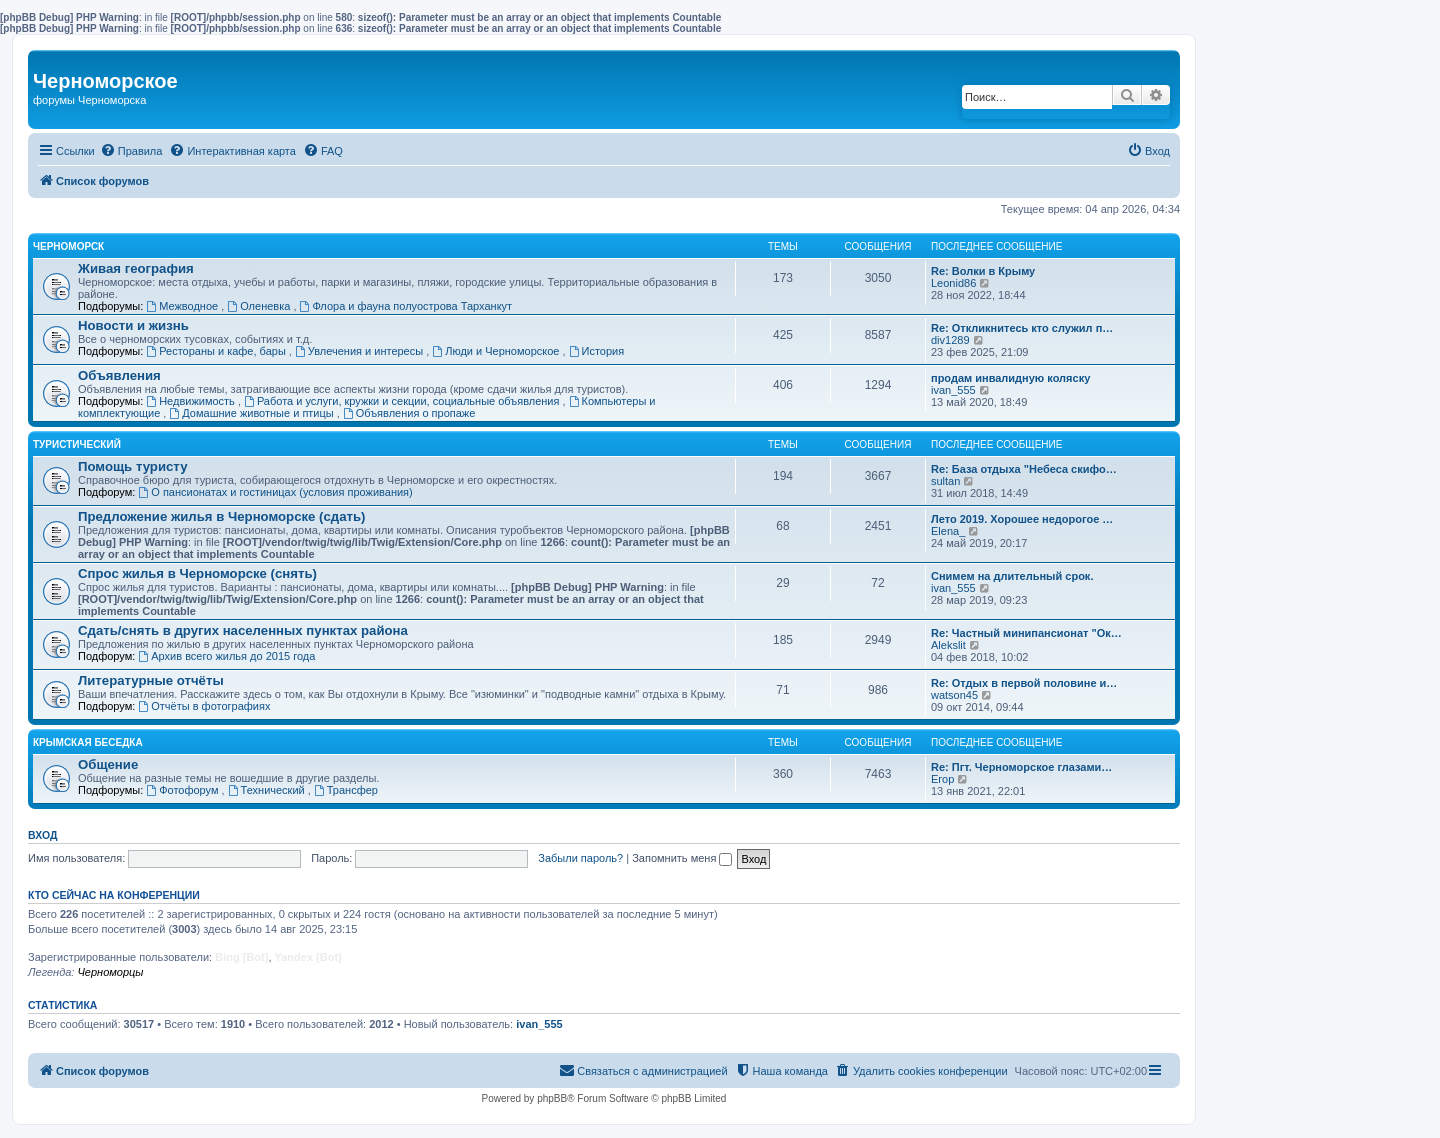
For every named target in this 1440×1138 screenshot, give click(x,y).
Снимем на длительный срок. (1012, 576)
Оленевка (260, 306)
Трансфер (346, 790)
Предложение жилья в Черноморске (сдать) (222, 516)
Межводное (183, 306)
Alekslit (948, 645)
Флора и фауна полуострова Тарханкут (406, 306)
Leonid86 (953, 283)
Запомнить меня (682, 858)
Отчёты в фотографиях (204, 706)
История (597, 351)
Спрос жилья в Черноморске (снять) (197, 573)
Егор (942, 779)
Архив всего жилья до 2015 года (226, 656)
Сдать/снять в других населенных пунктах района (243, 630)
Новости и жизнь (133, 325)
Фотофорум (183, 790)
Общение (108, 764)
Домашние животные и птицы (252, 413)
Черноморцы (110, 972)
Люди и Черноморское (497, 351)
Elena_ (948, 531)
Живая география (136, 268)
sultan (945, 481)
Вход (42, 835)
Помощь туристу (132, 466)
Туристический (77, 444)
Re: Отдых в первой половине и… (1024, 683)
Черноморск (68, 246)
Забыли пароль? (580, 858)
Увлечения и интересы (360, 351)
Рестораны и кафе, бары (217, 351)
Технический (268, 790)
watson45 (954, 695)
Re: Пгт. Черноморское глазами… (1021, 767)
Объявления (119, 375)
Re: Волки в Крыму (983, 271)
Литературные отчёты (151, 680)
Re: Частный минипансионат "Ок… (1026, 633)
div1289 (950, 340)
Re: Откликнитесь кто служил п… (1022, 328)
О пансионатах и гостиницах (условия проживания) (275, 492)
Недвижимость (192, 401)
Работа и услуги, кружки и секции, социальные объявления (403, 401)
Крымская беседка (88, 742)
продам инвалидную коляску (1010, 378)
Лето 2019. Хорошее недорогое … (1022, 519)
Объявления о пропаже (409, 413)
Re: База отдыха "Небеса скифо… (1024, 469)
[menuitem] (131, 151)
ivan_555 (953, 390)
